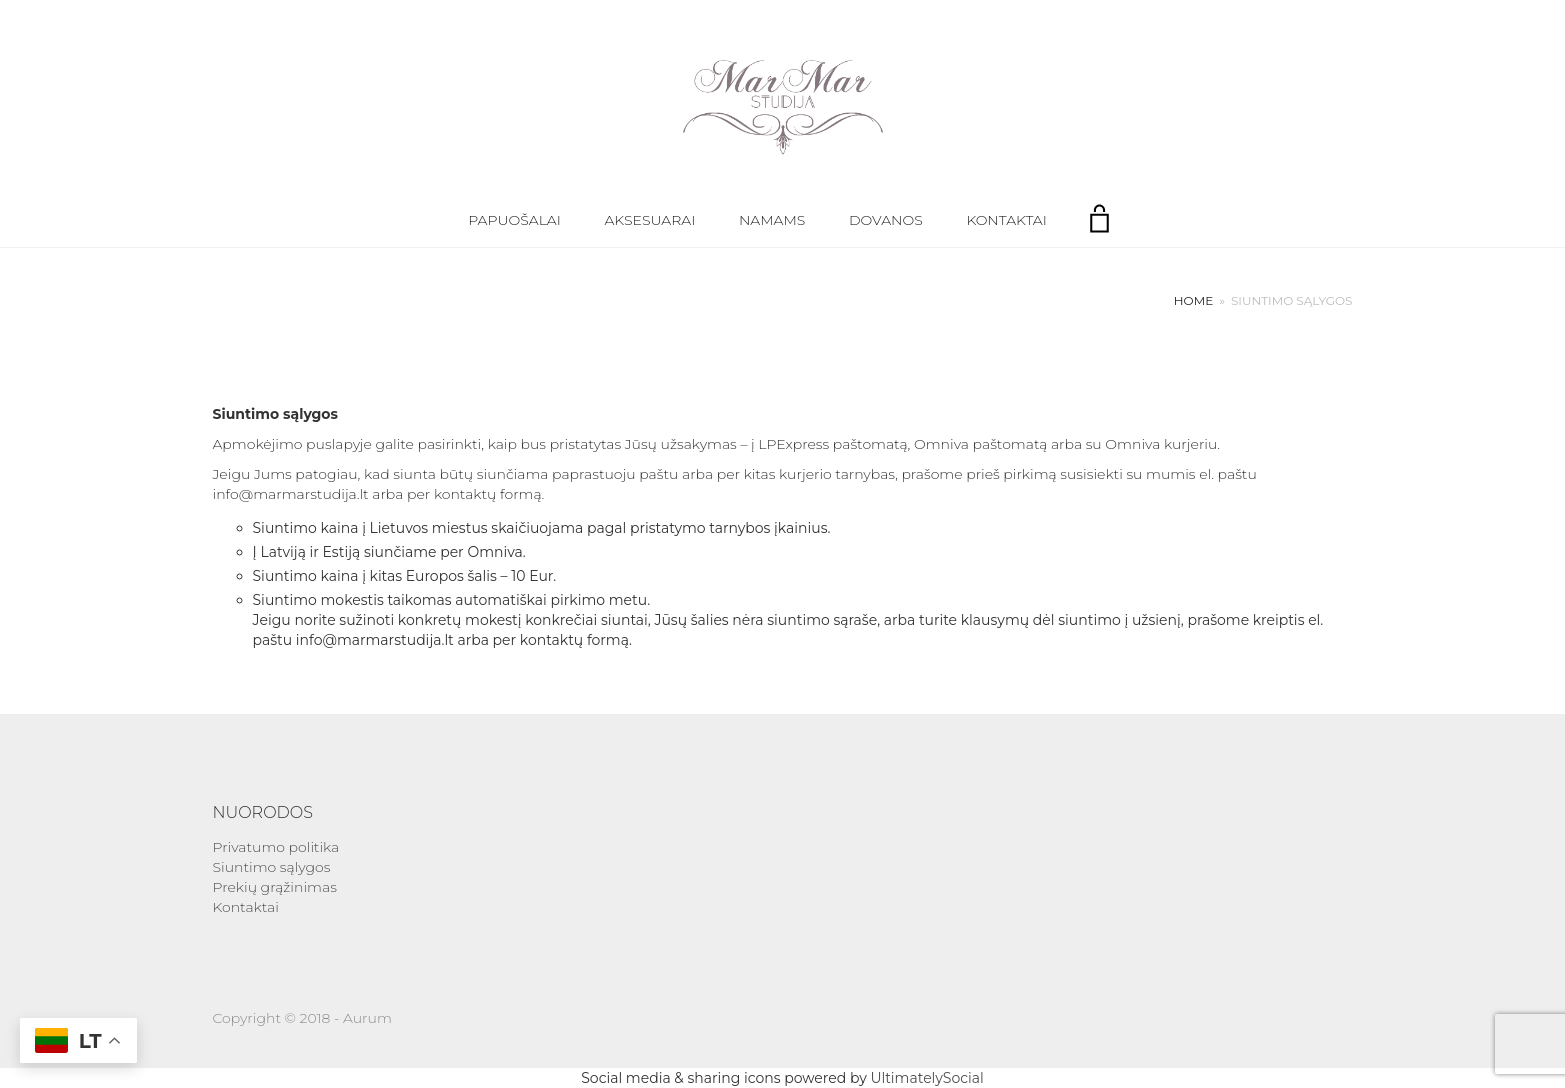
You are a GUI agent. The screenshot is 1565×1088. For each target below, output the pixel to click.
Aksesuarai (650, 220)
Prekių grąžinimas (275, 887)
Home (1193, 300)
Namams (772, 220)
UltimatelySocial (926, 1078)
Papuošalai (514, 220)
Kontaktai (1006, 220)
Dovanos (886, 220)
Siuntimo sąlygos (272, 867)
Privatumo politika (276, 847)
